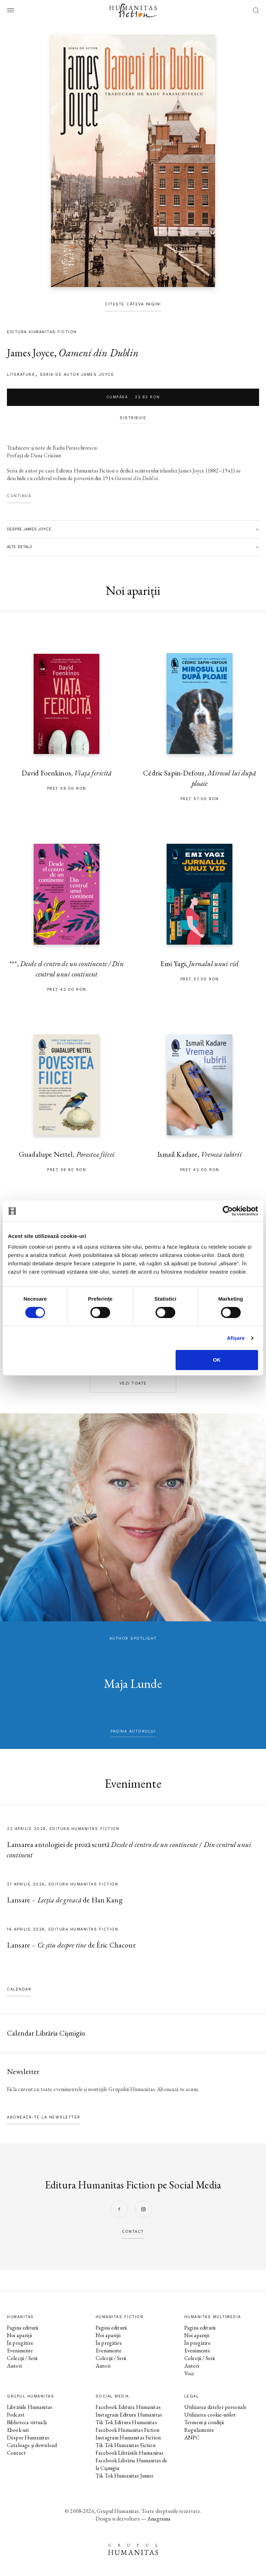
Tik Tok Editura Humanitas (126, 2422)
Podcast (16, 2414)
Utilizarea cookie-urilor (210, 2414)
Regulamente (199, 2430)
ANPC (192, 2437)
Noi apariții (19, 2335)
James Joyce (30, 352)
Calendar (19, 1989)
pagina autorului (133, 1731)
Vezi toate (133, 1383)
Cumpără (133, 397)
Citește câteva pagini (133, 304)
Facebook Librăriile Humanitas (129, 2452)
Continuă (19, 496)
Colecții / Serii (22, 2358)
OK (217, 1360)
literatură (21, 374)
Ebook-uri (18, 2430)
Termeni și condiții (204, 2422)
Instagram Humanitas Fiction (128, 2437)
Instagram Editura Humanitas (129, 2414)
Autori (14, 2365)
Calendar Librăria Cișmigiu (46, 2033)
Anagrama (158, 2518)
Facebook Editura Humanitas (128, 2407)
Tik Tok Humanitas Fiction (126, 2445)
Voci (189, 2373)
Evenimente (20, 2350)
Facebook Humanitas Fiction (127, 2430)
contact (133, 2231)
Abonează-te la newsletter (43, 2117)
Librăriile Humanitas (29, 2407)
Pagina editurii (22, 2327)
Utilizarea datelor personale (215, 2407)
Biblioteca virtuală (27, 2422)
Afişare (236, 1338)
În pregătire (20, 2343)
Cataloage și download (32, 2445)
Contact (16, 2452)
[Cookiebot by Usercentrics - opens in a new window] (227, 1211)
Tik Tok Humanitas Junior (125, 2475)
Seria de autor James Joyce (77, 374)
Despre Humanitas (28, 2437)
